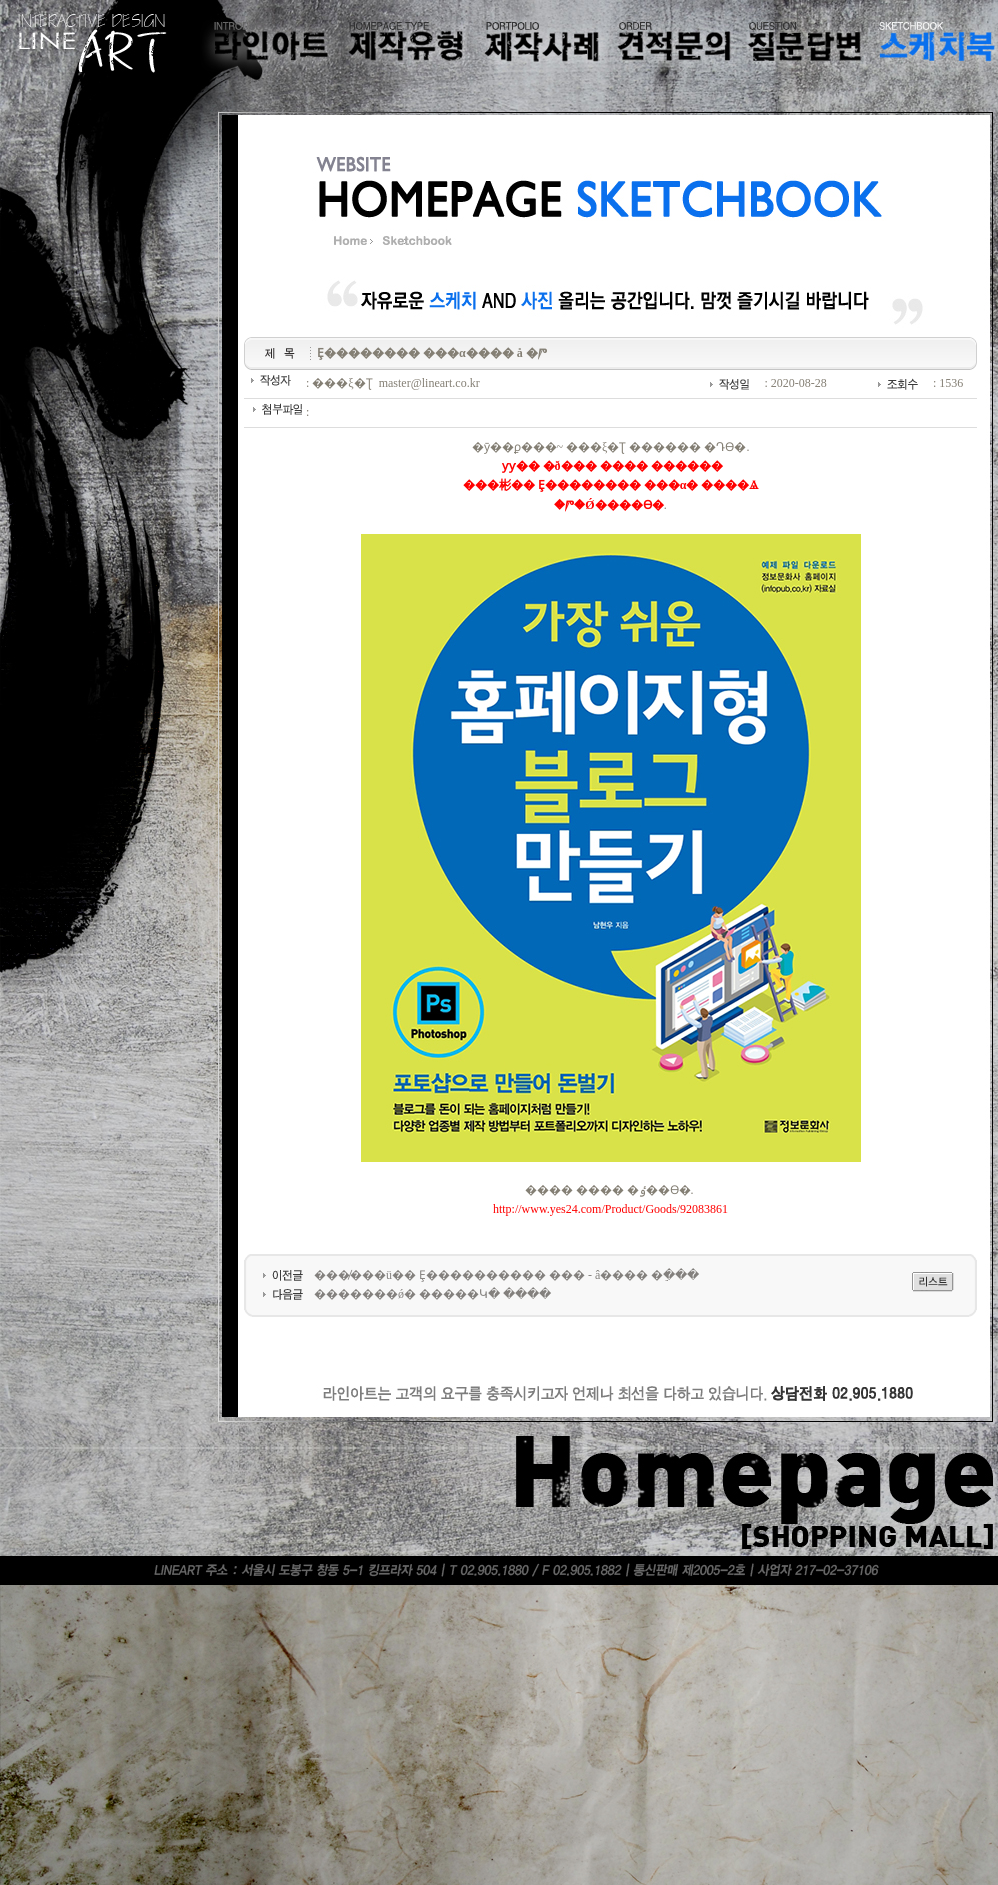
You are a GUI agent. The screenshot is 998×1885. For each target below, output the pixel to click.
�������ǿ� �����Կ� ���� (432, 1294)
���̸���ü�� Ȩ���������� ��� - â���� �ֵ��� (506, 1275)
